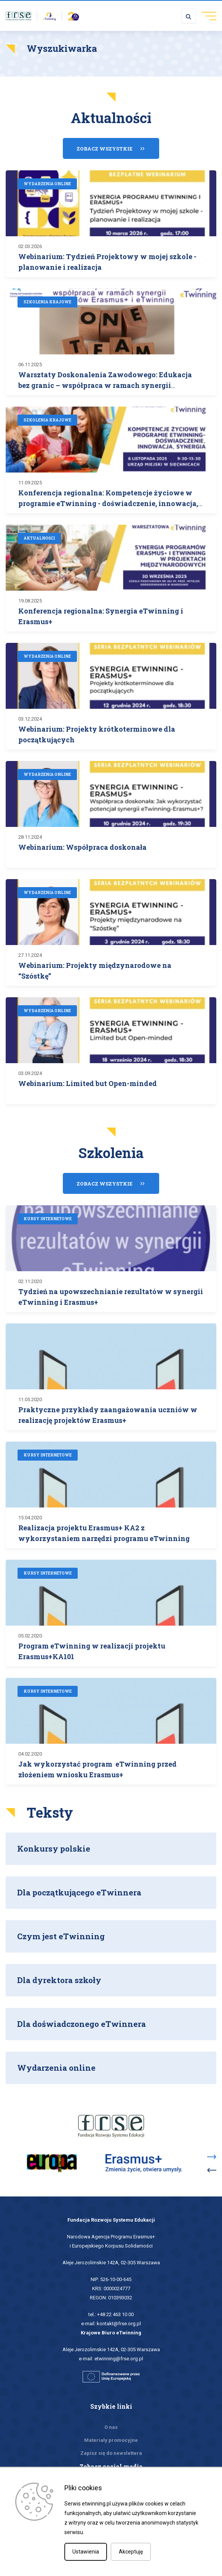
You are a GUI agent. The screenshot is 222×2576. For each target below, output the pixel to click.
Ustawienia (85, 2552)
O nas (111, 2427)
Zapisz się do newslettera (111, 2453)
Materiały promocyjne (111, 2440)
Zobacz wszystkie (105, 148)
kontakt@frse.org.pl (119, 2323)
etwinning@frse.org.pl (118, 2358)
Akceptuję (131, 2552)
